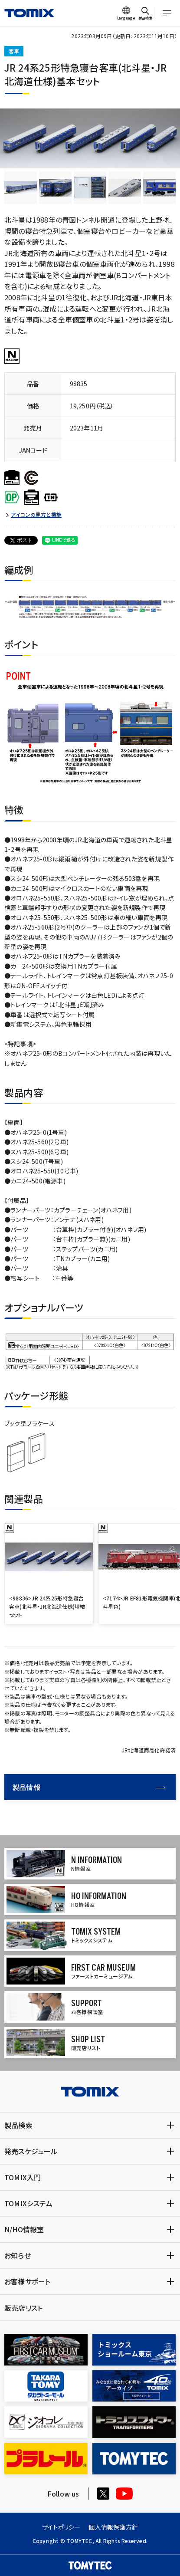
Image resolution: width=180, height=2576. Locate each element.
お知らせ (17, 2255)
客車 (14, 51)
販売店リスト (23, 2308)
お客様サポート (27, 2281)
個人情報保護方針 (113, 2527)
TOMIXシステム (28, 2203)
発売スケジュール (31, 2151)
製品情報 (89, 1787)
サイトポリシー (61, 2527)
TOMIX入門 (22, 2177)
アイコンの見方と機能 (36, 515)
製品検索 (18, 2125)
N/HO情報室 (24, 2229)
